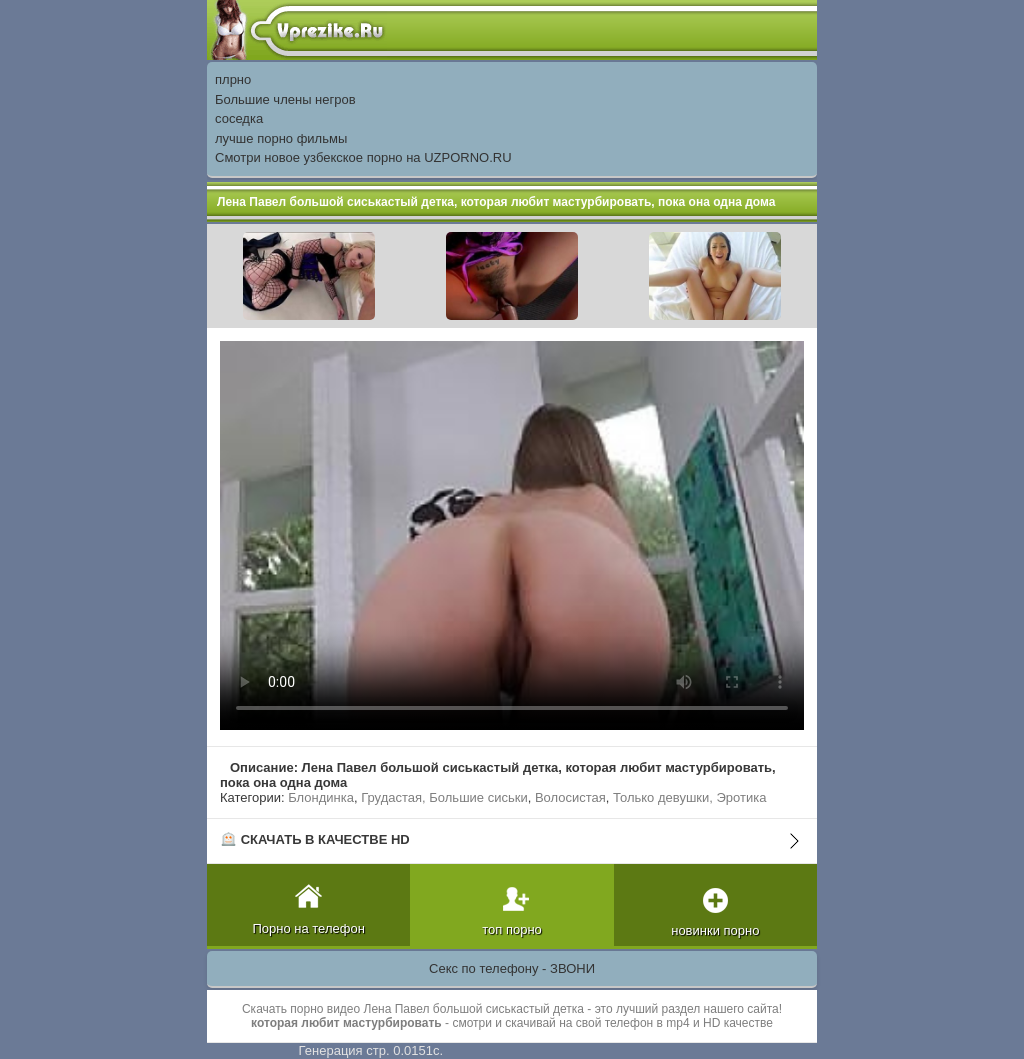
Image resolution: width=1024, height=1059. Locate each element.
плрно (233, 79)
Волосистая (570, 797)
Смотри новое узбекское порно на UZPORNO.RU (363, 157)
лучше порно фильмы (281, 138)
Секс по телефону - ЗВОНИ (512, 968)
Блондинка (321, 797)
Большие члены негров (285, 99)
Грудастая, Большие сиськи (444, 797)
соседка (239, 118)
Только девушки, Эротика (689, 797)
